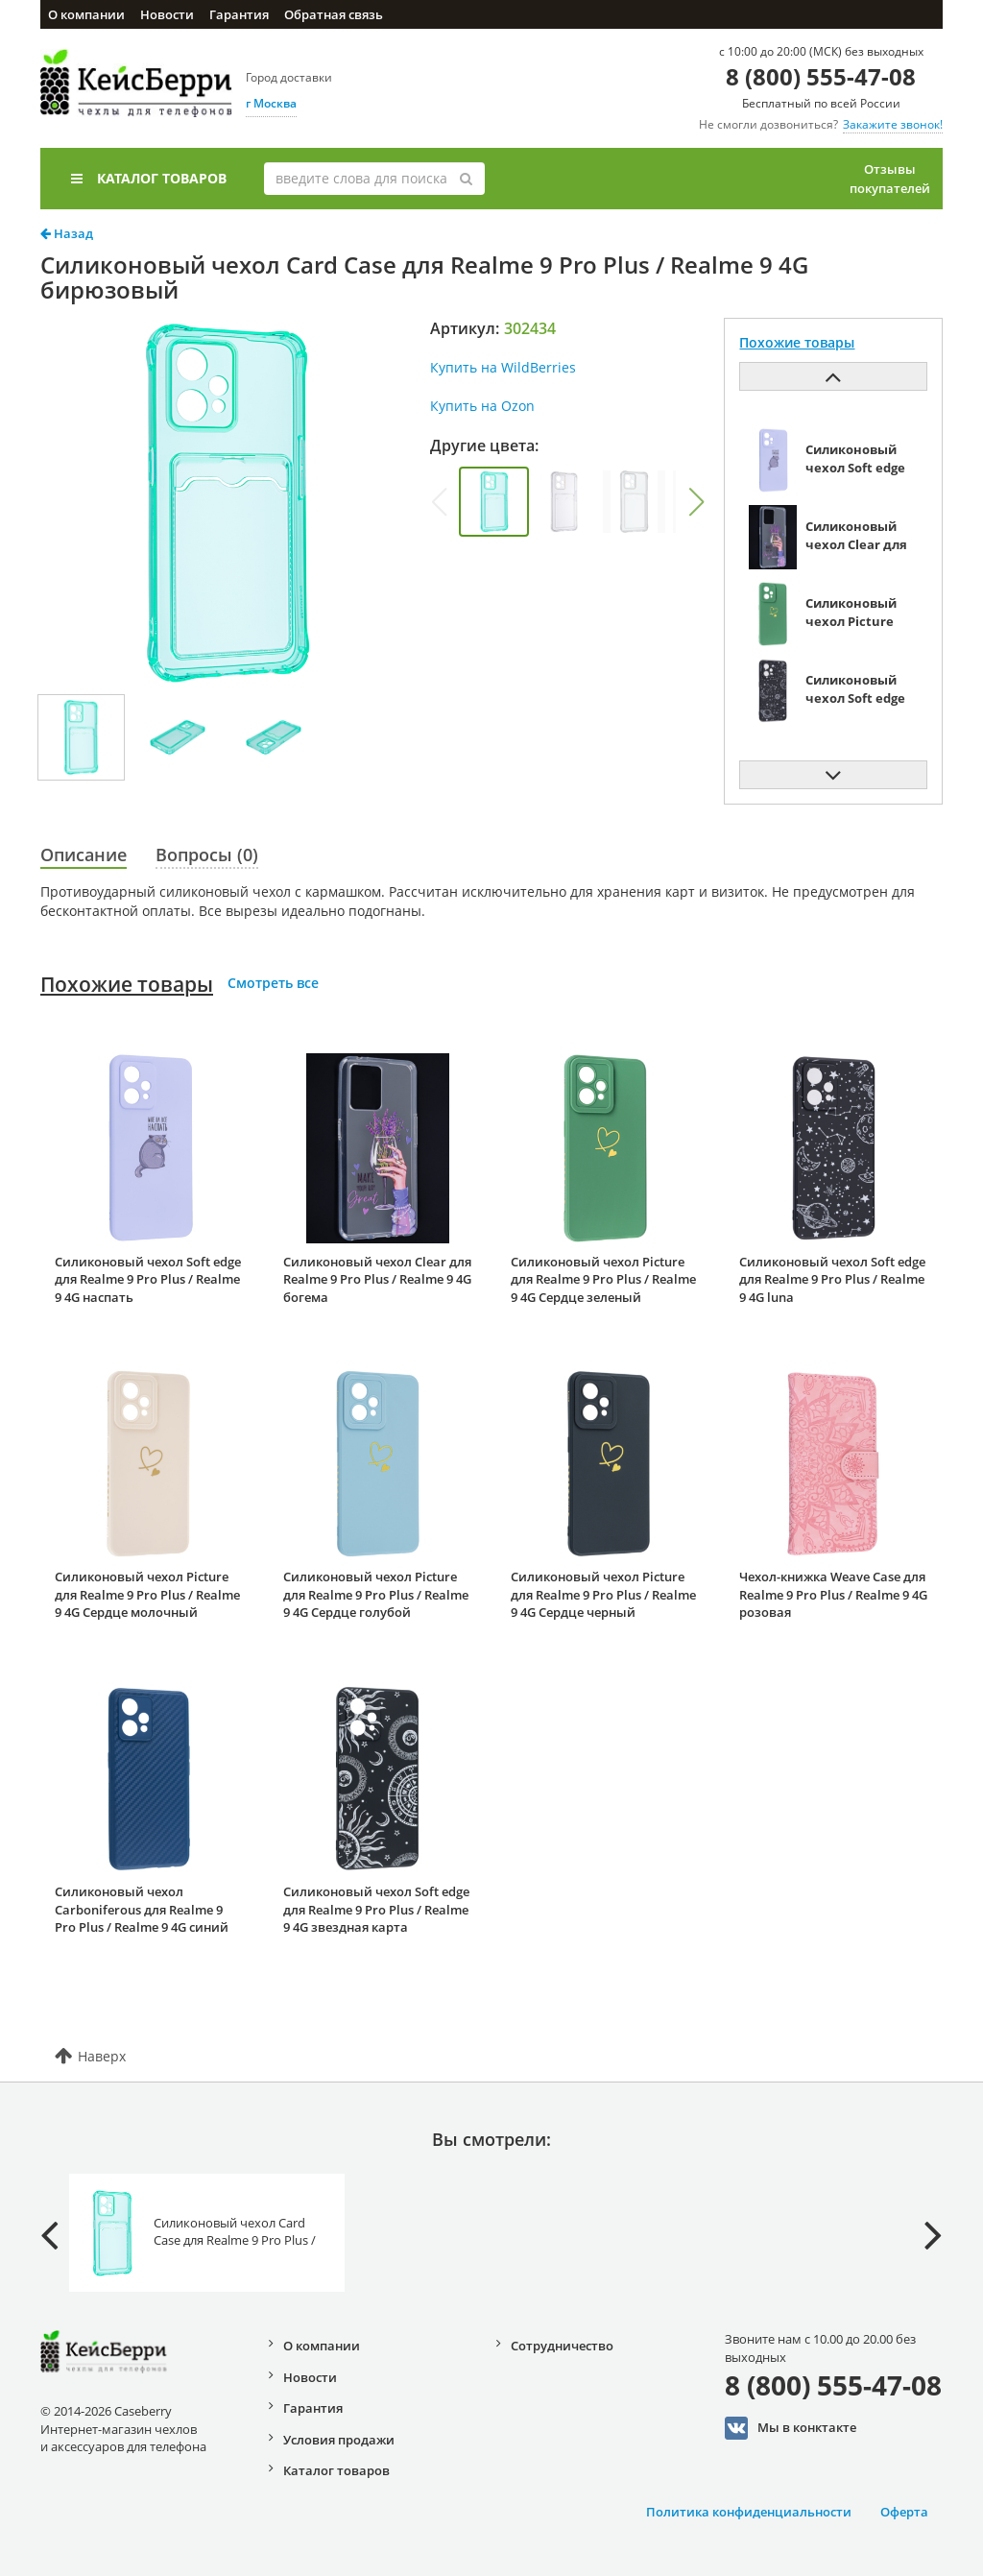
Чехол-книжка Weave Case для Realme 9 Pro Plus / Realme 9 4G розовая (833, 1594)
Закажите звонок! (893, 124)
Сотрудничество (562, 2345)
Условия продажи (339, 2439)
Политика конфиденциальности (748, 2511)
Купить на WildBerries (503, 367)
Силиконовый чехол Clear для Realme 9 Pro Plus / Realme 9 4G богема (377, 1279)
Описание (83, 854)
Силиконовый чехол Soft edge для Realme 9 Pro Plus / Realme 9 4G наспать (148, 1279)
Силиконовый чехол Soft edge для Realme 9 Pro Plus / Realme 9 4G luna (832, 1279)
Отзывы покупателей (890, 178)
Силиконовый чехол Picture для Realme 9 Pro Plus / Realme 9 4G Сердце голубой (375, 1594)
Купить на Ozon (482, 406)
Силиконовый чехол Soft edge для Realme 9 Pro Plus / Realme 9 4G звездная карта (376, 1909)
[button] (696, 502)
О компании (86, 14)
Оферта (904, 2511)
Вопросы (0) (207, 854)
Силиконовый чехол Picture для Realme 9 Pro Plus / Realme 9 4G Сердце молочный (147, 1594)
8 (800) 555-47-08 (821, 76)
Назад (66, 233)
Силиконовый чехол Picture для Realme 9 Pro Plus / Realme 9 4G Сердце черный (603, 1594)
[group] (494, 502)
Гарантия (239, 14)
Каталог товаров (149, 178)
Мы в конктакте (790, 2428)
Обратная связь (333, 14)
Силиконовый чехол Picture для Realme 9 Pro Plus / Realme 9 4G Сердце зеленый (603, 1279)
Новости (167, 14)
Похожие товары (126, 984)
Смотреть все (273, 983)
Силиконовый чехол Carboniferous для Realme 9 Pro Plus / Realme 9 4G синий (141, 1909)
